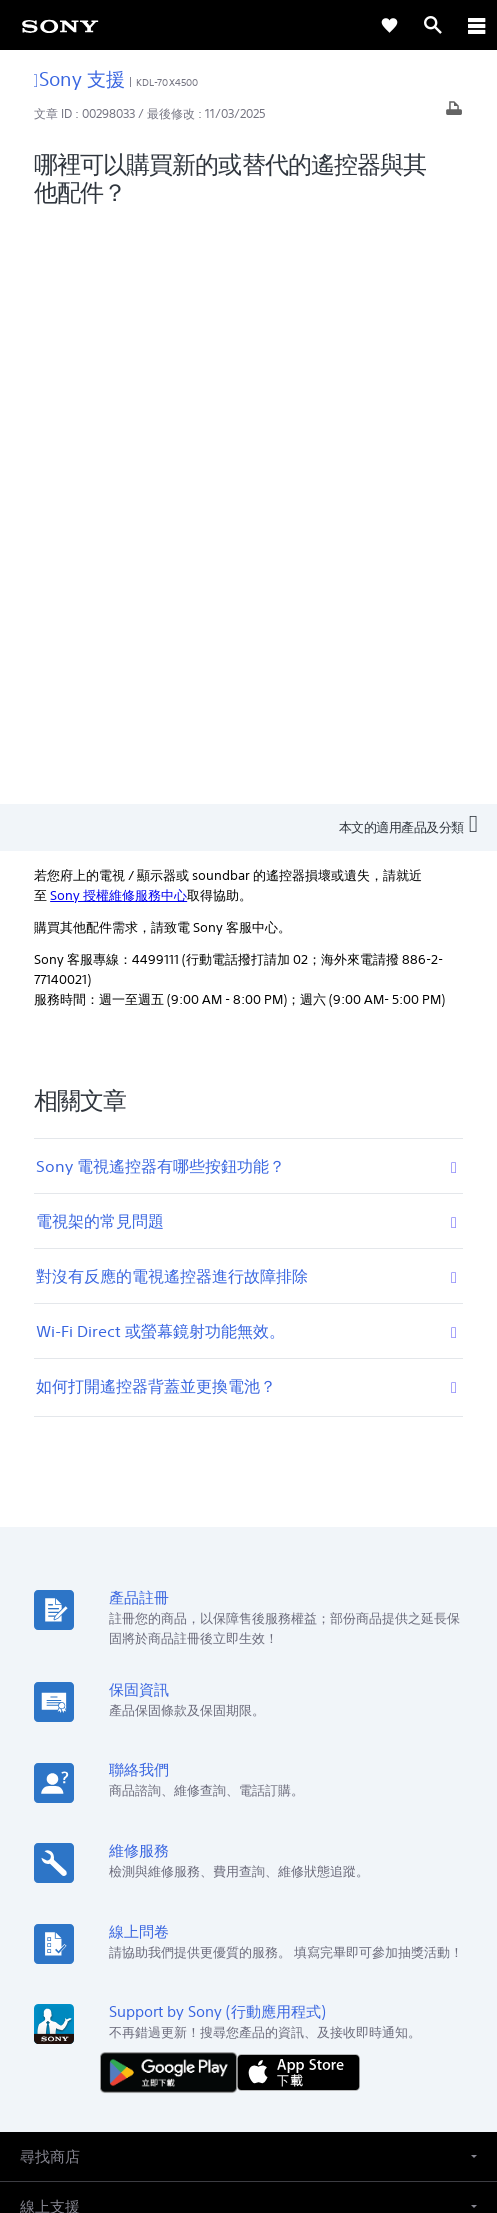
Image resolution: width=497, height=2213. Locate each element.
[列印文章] (454, 113)
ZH (86, 1803)
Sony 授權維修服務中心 (118, 313)
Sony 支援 (79, 78)
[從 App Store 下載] (298, 1489)
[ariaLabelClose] (476, 25)
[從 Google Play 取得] (173, 1489)
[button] (248, 1575)
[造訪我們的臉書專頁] (227, 1954)
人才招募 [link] (310, 1906)
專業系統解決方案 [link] (144, 1906)
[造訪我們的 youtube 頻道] (270, 1954)
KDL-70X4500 (167, 82)
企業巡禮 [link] (240, 1906)
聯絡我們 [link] (380, 1906)
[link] (60, 25)
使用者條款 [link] (248, 2071)
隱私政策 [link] (248, 2096)
